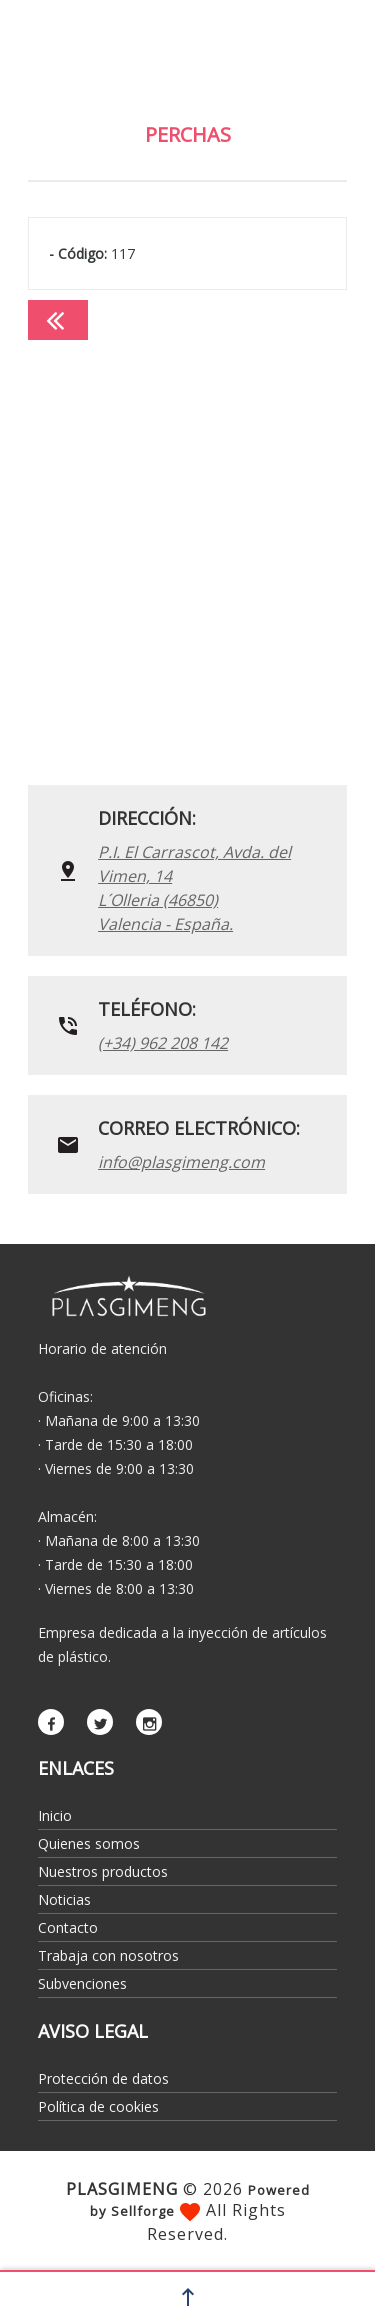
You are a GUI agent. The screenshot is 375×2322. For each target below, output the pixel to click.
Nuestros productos (103, 1871)
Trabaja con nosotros (108, 1955)
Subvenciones (82, 1983)
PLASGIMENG (122, 2189)
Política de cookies (98, 2106)
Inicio (55, 1815)
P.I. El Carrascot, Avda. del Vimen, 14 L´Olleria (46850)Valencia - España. (194, 888)
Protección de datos (103, 2078)
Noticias (64, 1899)
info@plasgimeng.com (181, 1162)
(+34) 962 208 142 (163, 1043)
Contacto (68, 1927)
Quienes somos (89, 1843)
